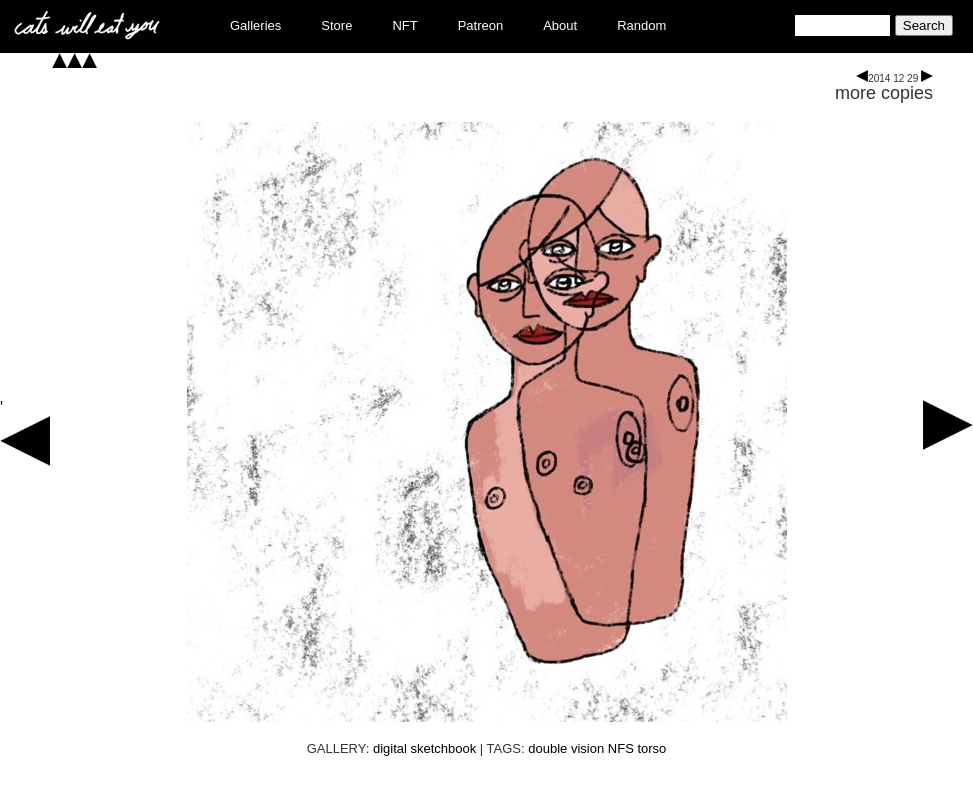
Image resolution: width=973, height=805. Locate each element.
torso (651, 748)
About (560, 25)
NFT (404, 25)
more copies (884, 93)
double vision (566, 748)
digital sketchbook (424, 748)
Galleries (255, 25)
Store (336, 25)
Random (641, 25)
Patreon (481, 25)
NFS (621, 748)
